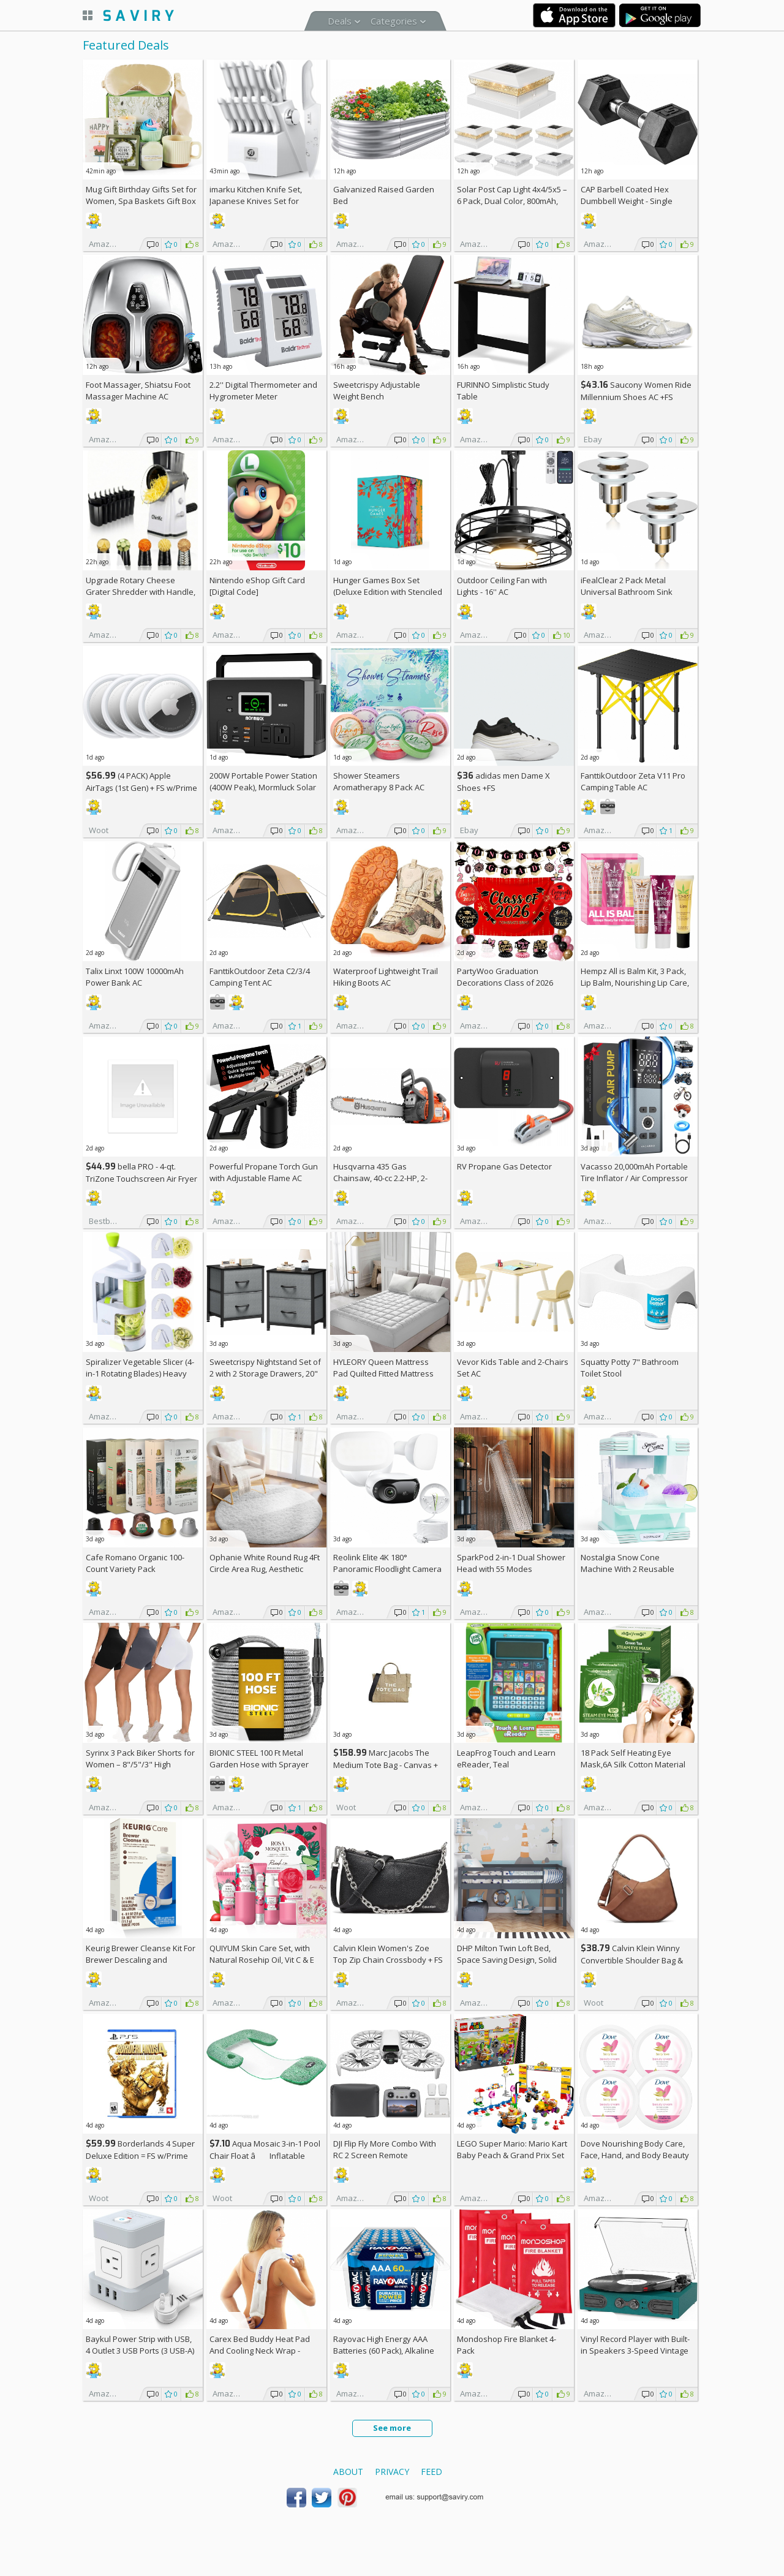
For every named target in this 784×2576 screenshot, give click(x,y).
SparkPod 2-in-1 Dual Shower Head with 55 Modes (511, 1563)
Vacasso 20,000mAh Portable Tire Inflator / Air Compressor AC (634, 1178)
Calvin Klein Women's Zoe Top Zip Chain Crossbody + (388, 1954)
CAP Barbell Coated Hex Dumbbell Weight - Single (627, 195)
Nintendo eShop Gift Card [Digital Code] (257, 586)
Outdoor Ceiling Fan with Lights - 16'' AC (502, 586)
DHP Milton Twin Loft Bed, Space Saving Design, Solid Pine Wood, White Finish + (509, 1960)
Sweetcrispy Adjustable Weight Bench (376, 390)
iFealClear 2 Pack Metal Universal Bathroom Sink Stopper (627, 592)
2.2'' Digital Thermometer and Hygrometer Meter (263, 390)
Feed (431, 2471)
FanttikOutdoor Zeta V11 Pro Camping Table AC (633, 781)
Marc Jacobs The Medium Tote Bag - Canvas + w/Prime (385, 1764)
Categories (394, 21)
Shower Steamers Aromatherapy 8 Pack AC (378, 781)
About (348, 2471)
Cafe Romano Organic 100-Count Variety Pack (135, 1563)
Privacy (392, 2471)
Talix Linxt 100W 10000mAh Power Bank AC (135, 976)
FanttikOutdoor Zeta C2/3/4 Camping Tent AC (259, 976)
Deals (340, 21)
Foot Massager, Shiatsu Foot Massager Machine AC (138, 390)
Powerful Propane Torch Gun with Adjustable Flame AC (263, 1172)
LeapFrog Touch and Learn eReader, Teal (506, 1758)
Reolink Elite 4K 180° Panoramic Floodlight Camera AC (387, 1569)
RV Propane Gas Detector (504, 1166)
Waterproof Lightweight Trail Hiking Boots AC (385, 976)
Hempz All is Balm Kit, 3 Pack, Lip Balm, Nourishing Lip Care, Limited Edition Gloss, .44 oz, (635, 982)
